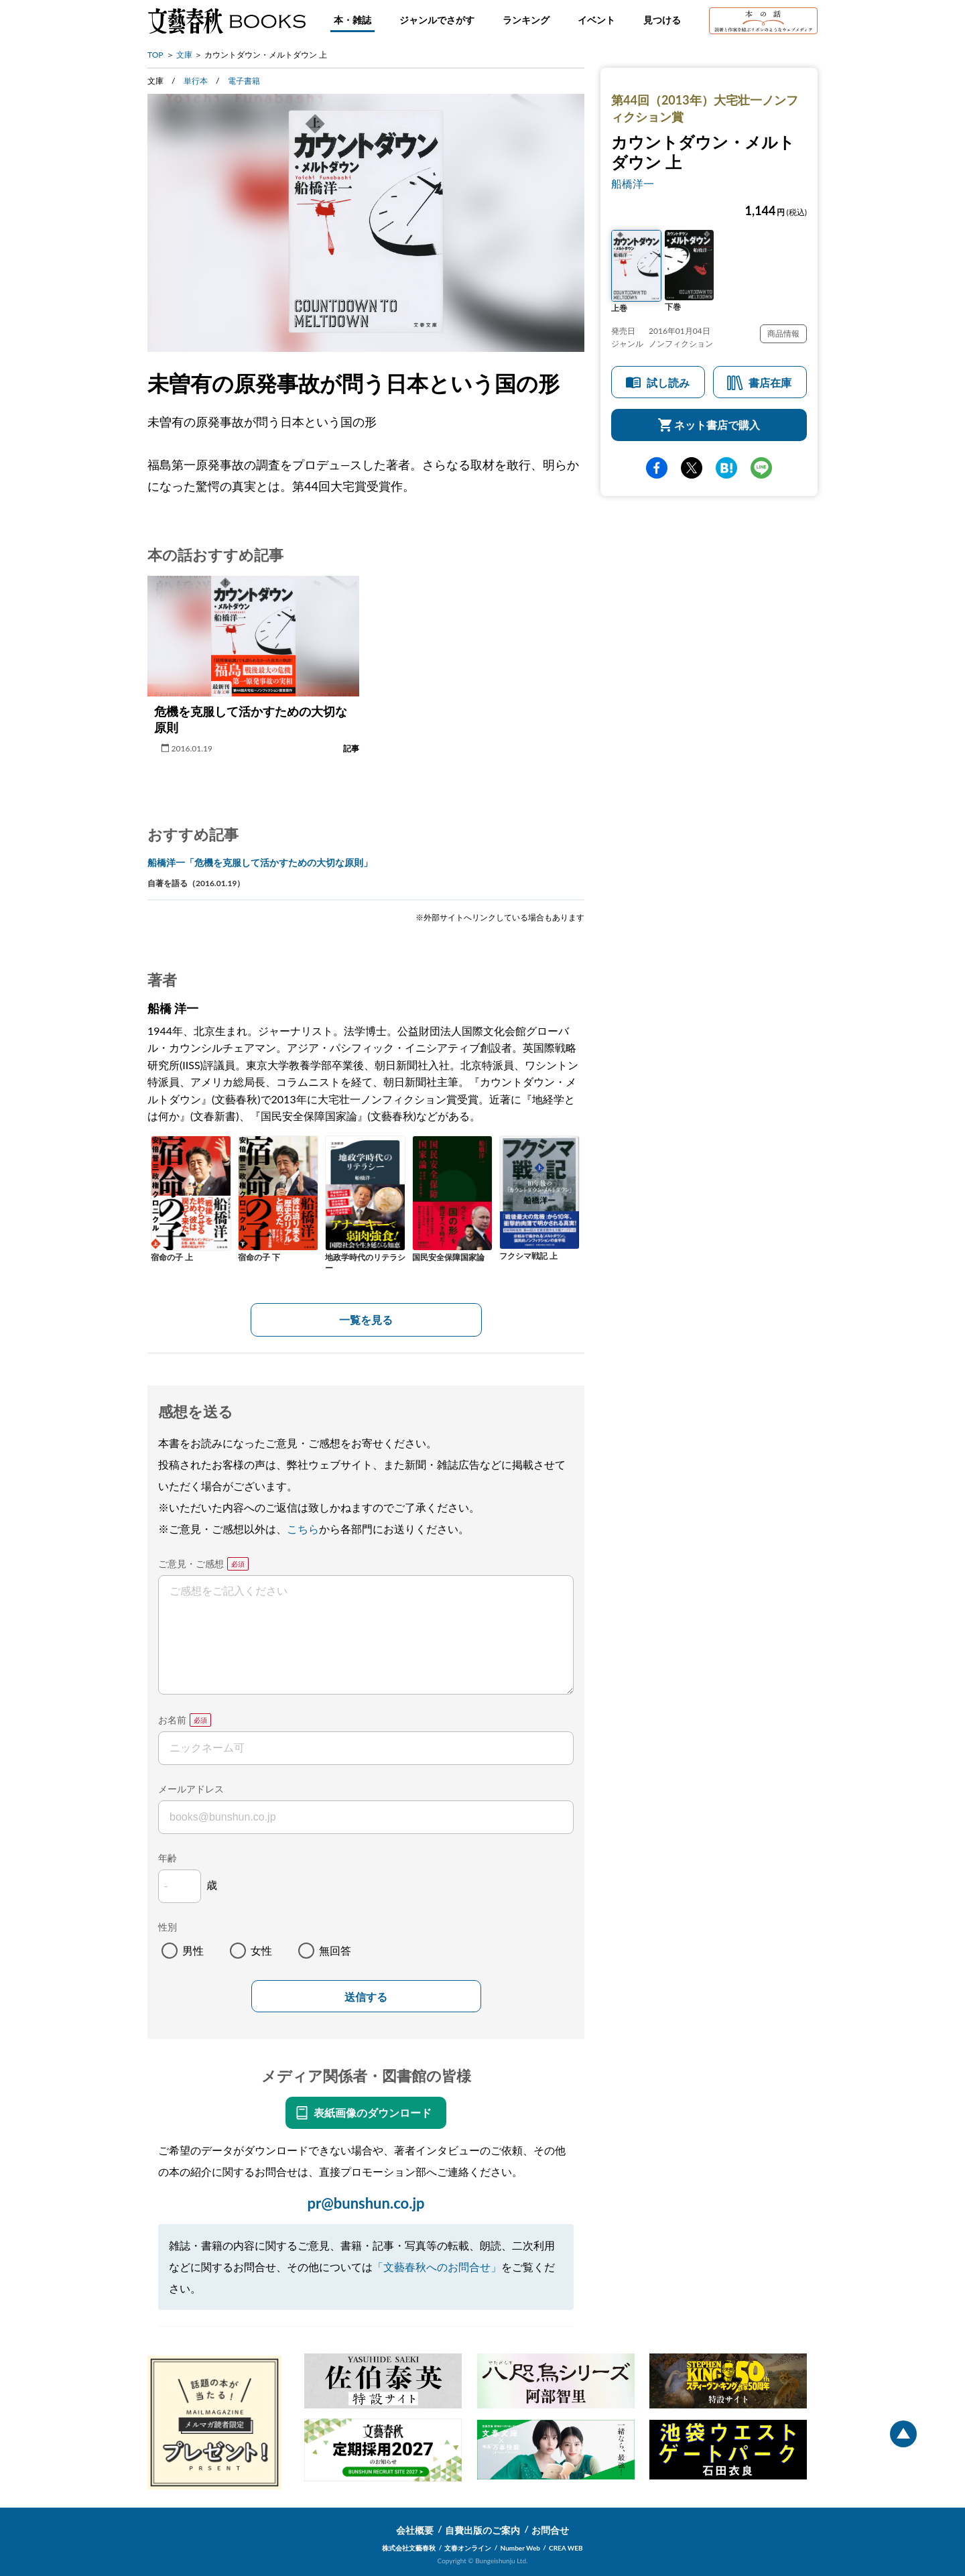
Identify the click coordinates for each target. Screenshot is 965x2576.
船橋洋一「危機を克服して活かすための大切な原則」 (260, 862)
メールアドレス (191, 1788)
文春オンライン (467, 2548)
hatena (726, 468)
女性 (261, 1950)
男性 (193, 1950)
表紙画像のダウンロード (373, 2112)
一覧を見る (366, 1319)
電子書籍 (244, 81)
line (761, 468)
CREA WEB (566, 2548)
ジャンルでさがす (436, 19)
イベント (596, 19)
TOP (155, 55)
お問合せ (550, 2530)
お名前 (172, 1719)
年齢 (167, 1857)
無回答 (335, 1950)
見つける (662, 19)
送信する (365, 1997)
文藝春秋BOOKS (226, 21)
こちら (303, 1528)
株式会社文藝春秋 (409, 2548)
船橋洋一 (632, 183)
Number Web (520, 2548)
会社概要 (415, 2530)
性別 (167, 1927)
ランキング (526, 19)
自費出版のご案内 (482, 2530)
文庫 (184, 55)
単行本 (196, 81)
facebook (656, 468)
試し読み (668, 382)
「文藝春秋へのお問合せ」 (437, 2266)
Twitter (691, 468)
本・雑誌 (352, 19)
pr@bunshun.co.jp (365, 2203)
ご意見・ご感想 (191, 1563)
